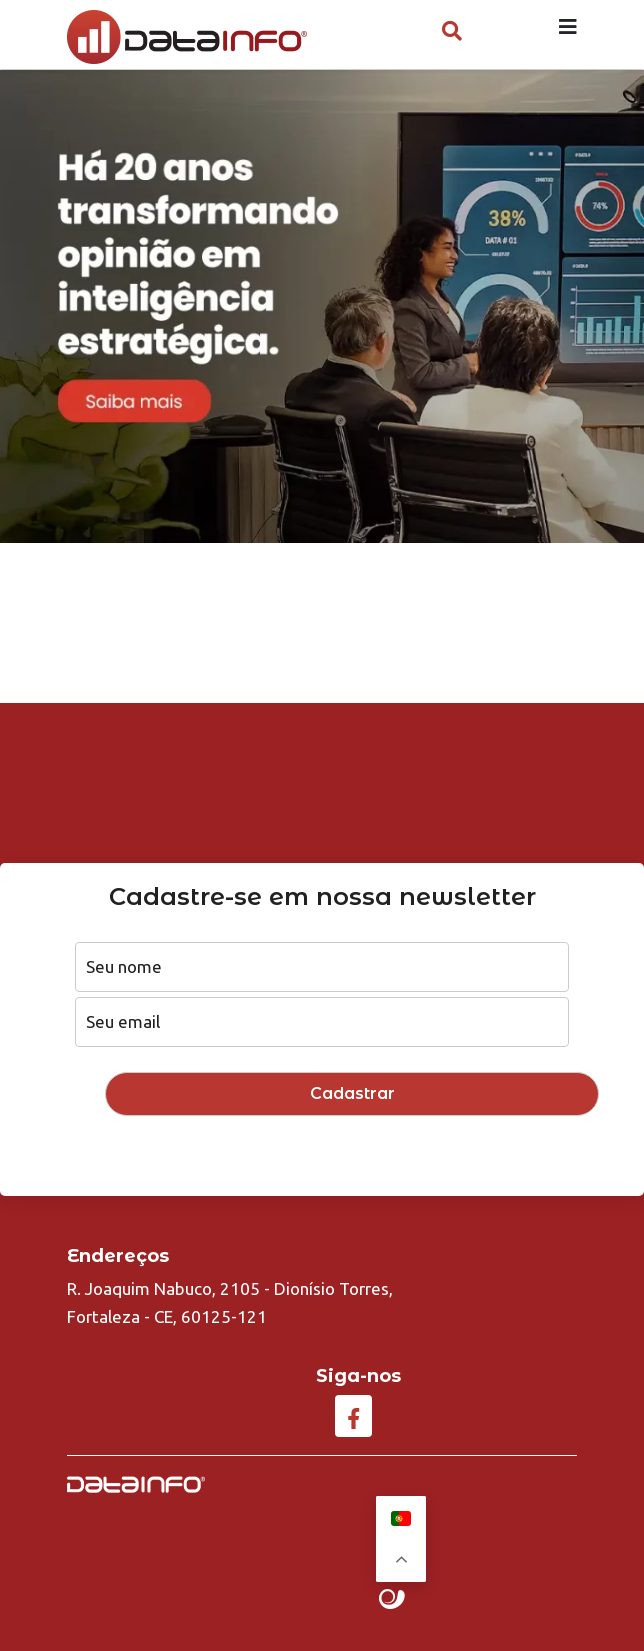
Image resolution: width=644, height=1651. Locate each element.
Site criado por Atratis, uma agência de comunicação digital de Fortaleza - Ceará (392, 1600)
